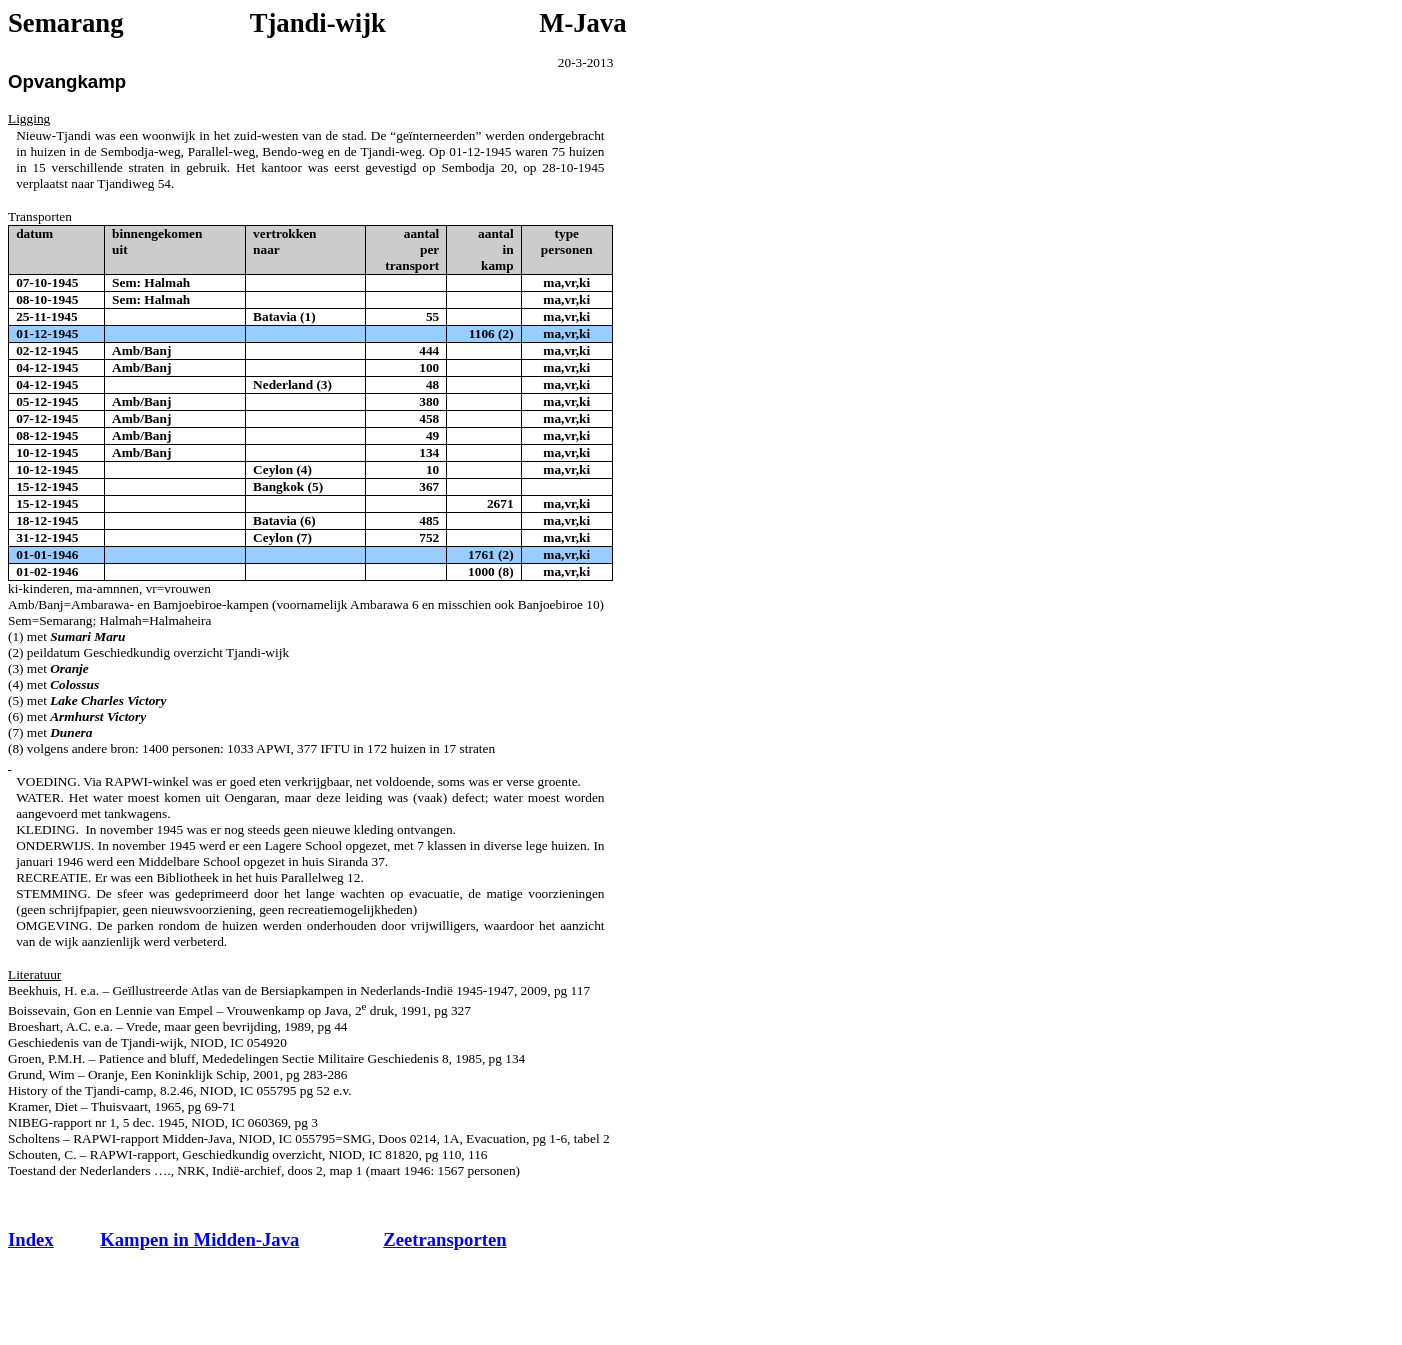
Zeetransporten (444, 1239)
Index (31, 1239)
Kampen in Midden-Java (199, 1239)
